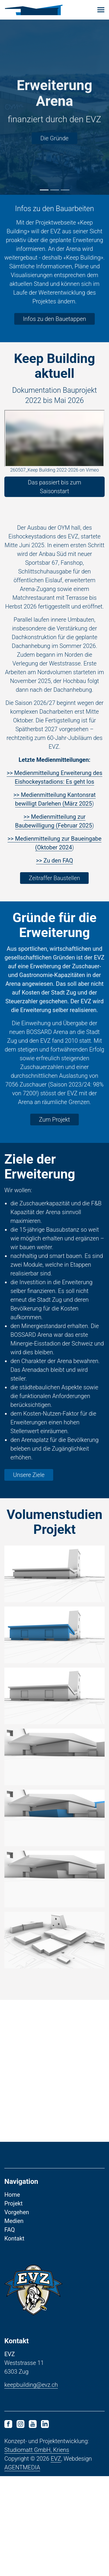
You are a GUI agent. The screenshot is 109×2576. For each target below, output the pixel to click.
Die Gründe (54, 138)
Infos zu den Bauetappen (54, 318)
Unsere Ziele (28, 1474)
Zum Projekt (54, 1119)
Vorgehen (16, 2212)
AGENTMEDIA (22, 2467)
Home (12, 2194)
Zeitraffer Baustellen (54, 878)
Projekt (13, 2203)
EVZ (56, 2458)
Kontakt (14, 2238)
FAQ (9, 2229)
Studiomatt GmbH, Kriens (36, 2449)
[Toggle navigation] (100, 10)
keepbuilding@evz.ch (31, 2384)
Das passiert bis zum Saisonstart (54, 487)
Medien (14, 2220)
